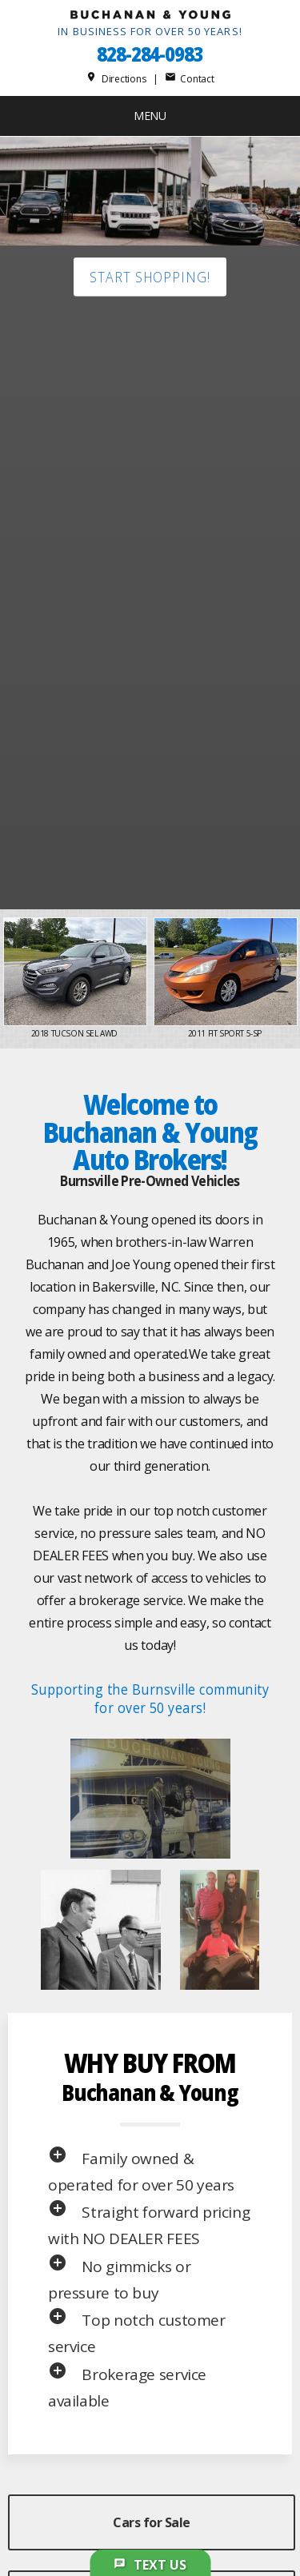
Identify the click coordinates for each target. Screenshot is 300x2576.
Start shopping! (150, 277)
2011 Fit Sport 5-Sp (226, 1033)
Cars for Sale (151, 2522)
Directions (116, 79)
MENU (150, 115)
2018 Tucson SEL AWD (75, 1033)
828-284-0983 (150, 54)
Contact (189, 79)
